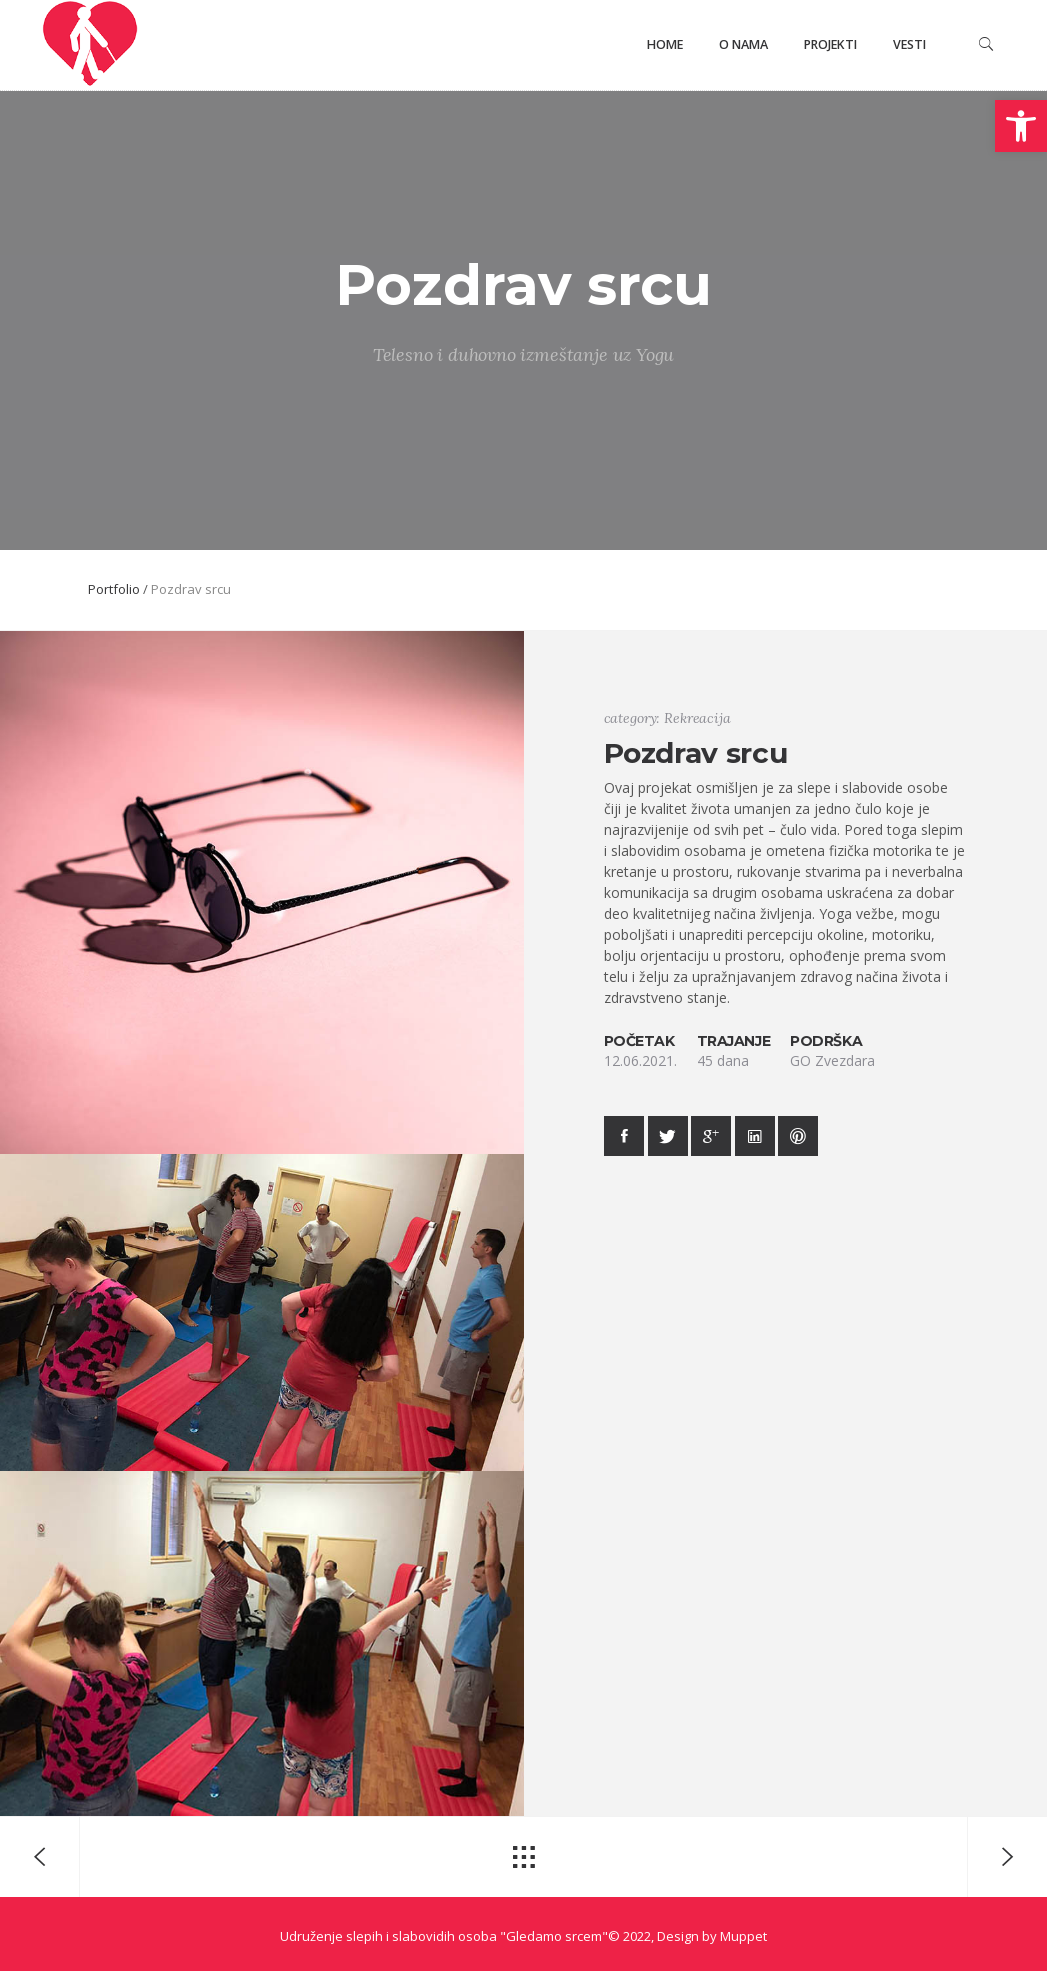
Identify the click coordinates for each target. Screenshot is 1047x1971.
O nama (743, 44)
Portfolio (114, 589)
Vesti (909, 44)
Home (665, 44)
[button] (1021, 126)
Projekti (830, 44)
